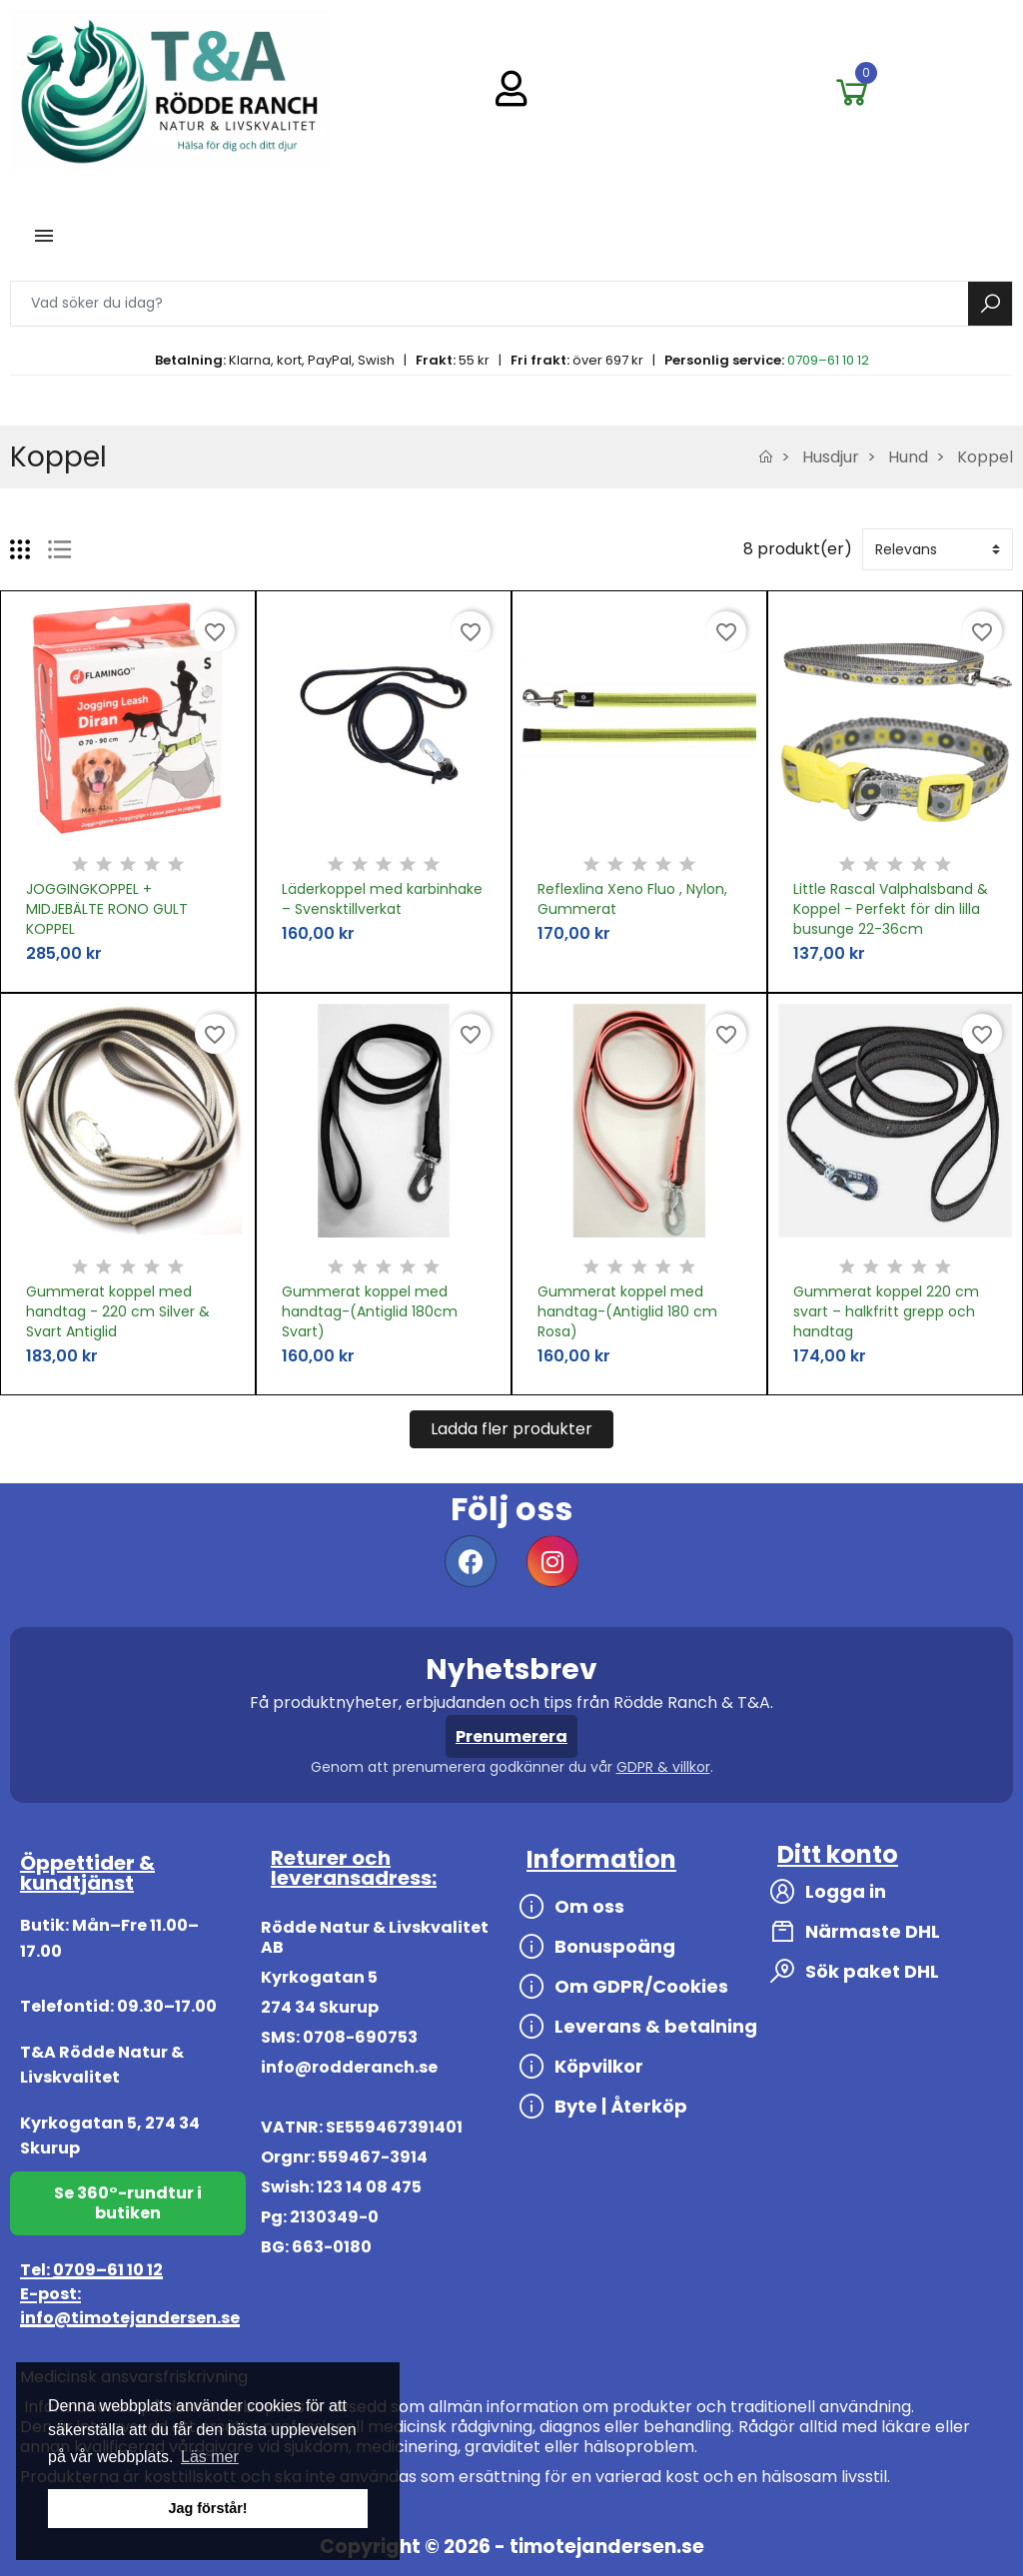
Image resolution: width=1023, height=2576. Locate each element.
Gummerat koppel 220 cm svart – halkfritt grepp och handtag (886, 1311)
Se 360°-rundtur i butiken (128, 2202)
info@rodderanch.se (349, 2067)
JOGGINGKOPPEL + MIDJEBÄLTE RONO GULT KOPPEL (107, 909)
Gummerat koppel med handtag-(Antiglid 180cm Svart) (370, 1311)
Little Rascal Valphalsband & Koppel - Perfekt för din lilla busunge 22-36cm (890, 909)
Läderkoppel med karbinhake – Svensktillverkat (382, 899)
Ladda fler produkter (511, 1428)
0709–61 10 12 (828, 360)
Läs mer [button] (210, 2456)
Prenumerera (511, 1736)
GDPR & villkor (663, 1767)
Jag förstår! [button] (207, 2508)
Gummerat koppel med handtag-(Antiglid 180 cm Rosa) (627, 1311)
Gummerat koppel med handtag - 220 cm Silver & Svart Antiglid (118, 1311)
